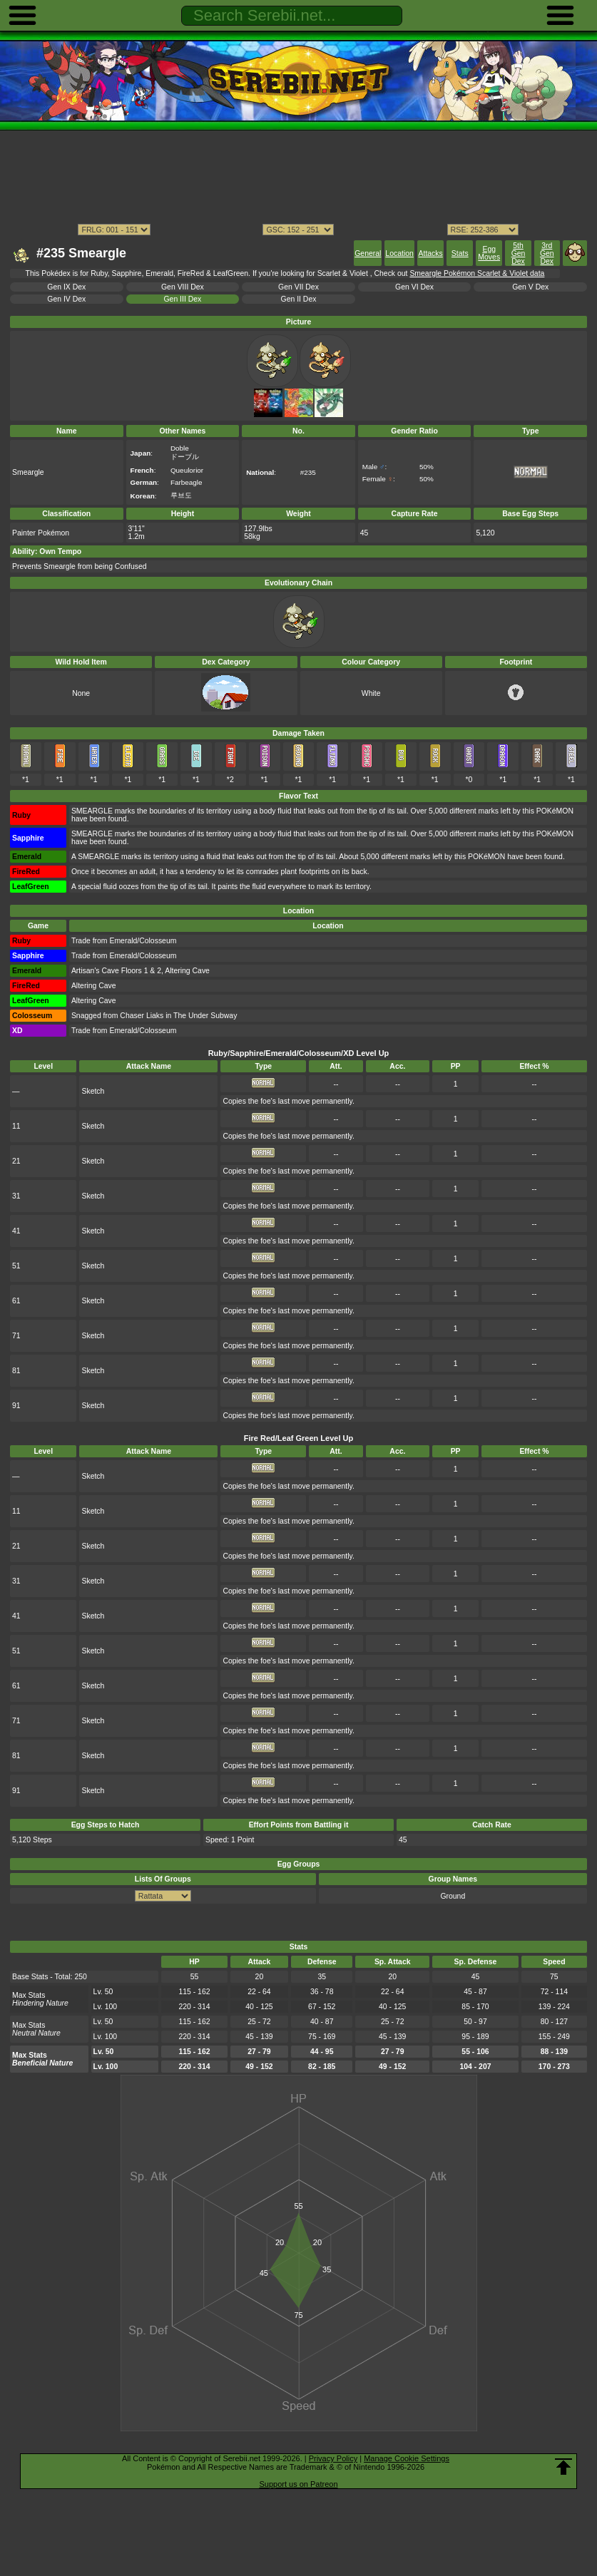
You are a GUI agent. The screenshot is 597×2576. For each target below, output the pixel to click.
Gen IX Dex (66, 287)
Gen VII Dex (298, 287)
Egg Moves (489, 253)
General (367, 253)
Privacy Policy (333, 2458)
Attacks (431, 253)
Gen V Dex (530, 287)
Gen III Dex (182, 299)
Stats (460, 253)
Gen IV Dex (66, 299)
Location (399, 253)
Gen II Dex (299, 299)
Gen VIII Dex (182, 287)
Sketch (92, 1091)
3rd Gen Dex (547, 253)
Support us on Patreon (298, 2484)
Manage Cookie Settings (406, 2458)
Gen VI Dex (414, 287)
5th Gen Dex (518, 253)
